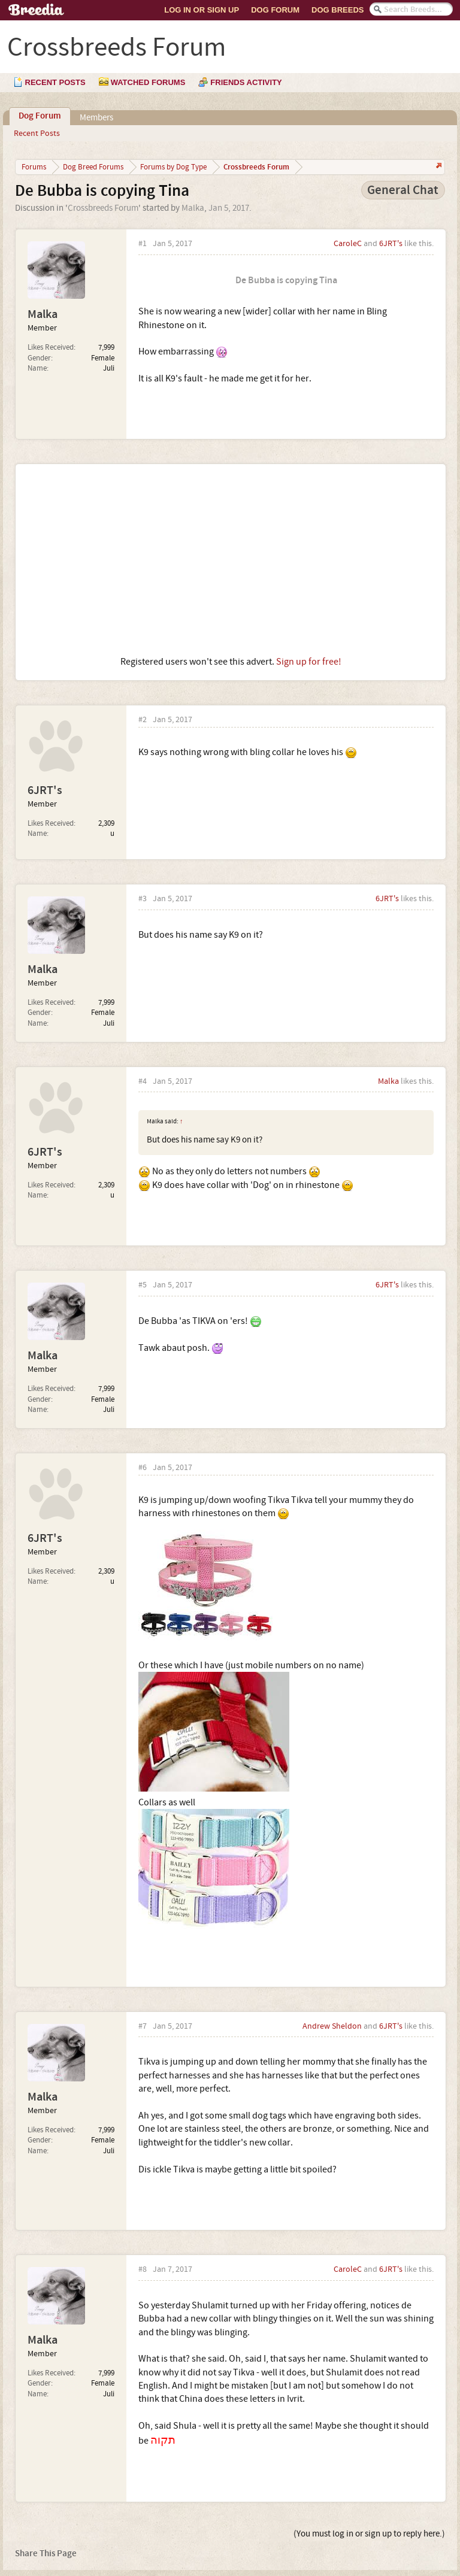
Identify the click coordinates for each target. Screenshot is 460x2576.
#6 (142, 1468)
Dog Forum (275, 9)
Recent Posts (37, 133)
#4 (142, 1082)
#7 (142, 2027)
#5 (142, 1285)
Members (96, 117)
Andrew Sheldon (332, 2026)
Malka (192, 208)
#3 (142, 899)
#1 (142, 244)
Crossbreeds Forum (103, 208)
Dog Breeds (337, 9)
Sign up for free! (308, 662)
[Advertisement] (231, 560)
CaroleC (348, 243)
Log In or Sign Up (201, 9)
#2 (142, 720)
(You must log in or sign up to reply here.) (369, 2533)
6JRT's (390, 243)
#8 (142, 2270)
